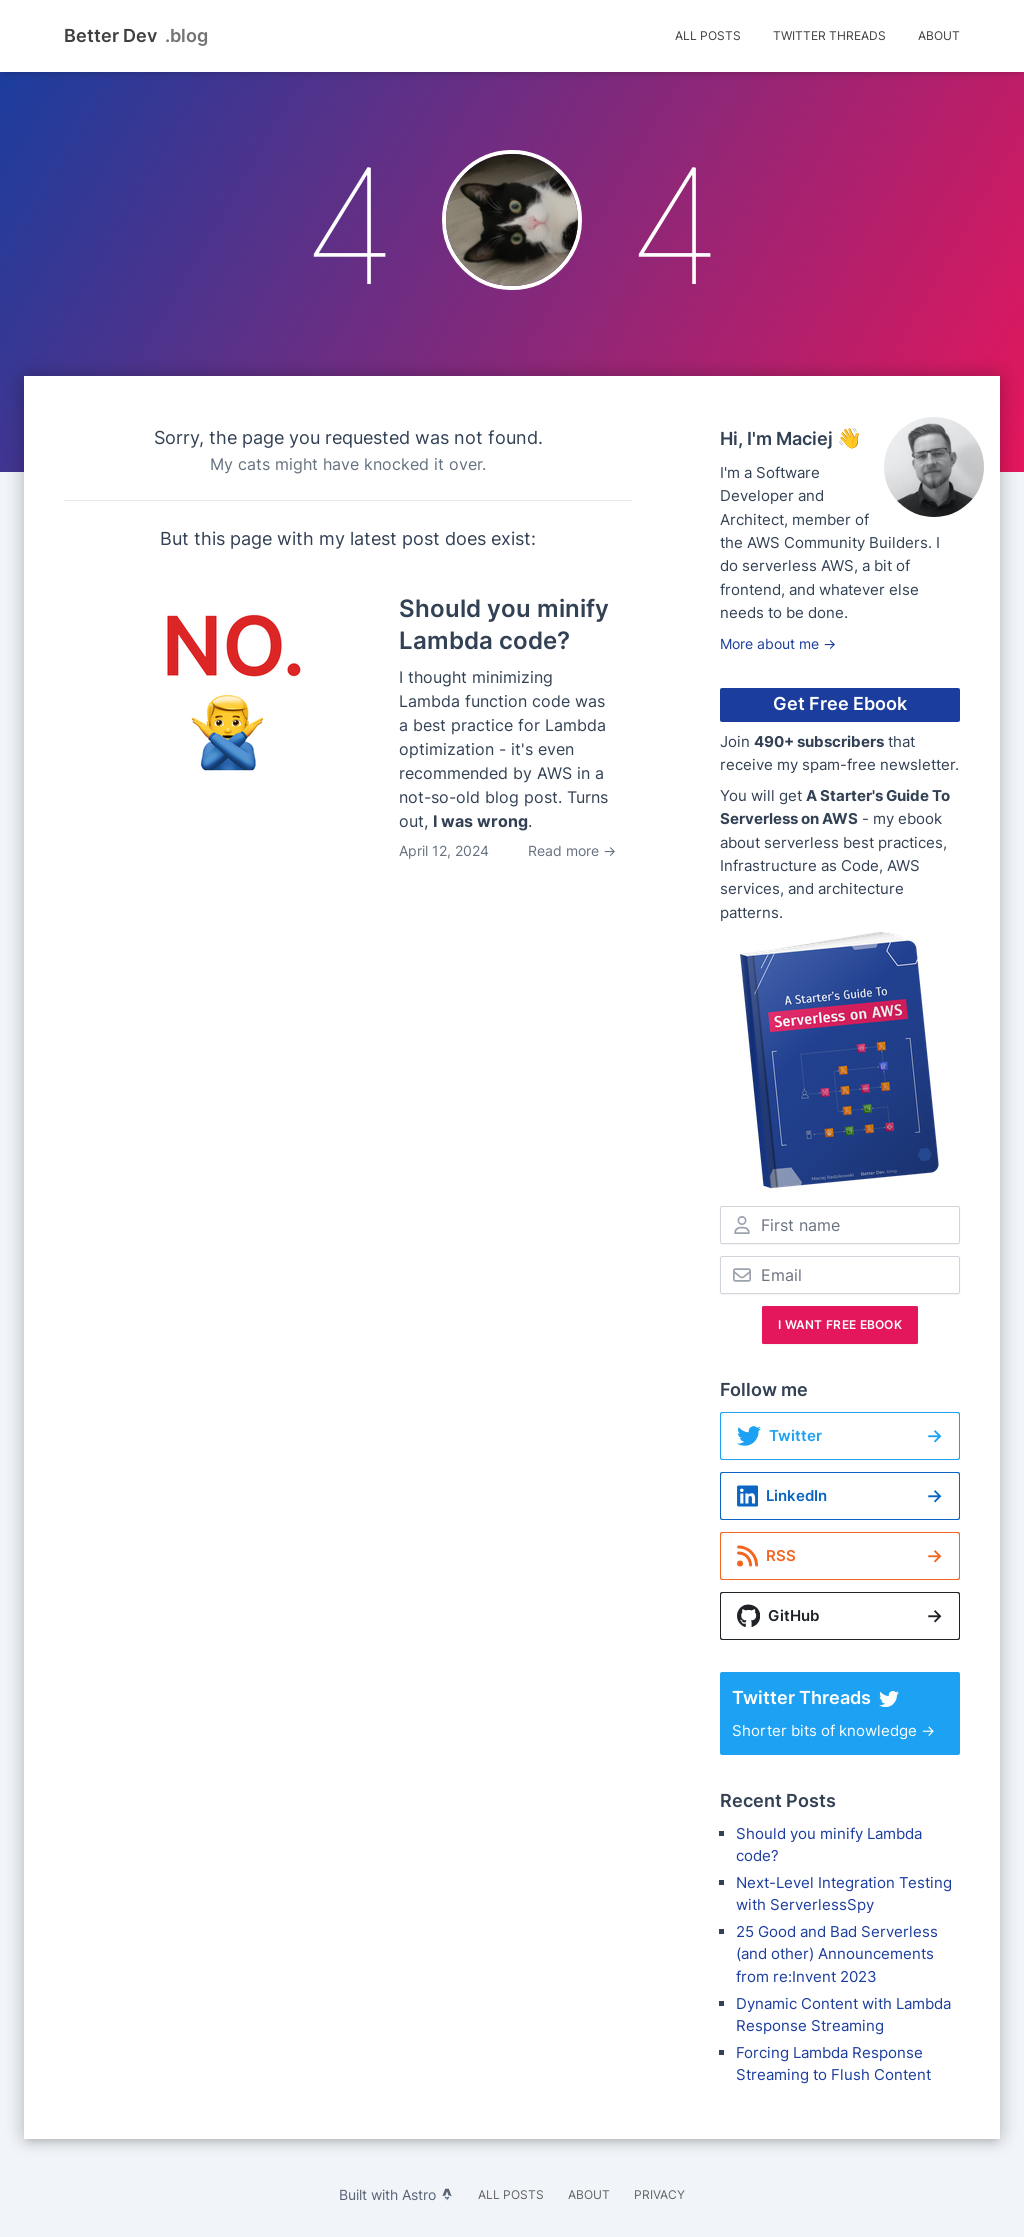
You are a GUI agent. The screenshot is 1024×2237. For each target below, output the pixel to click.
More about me (778, 643)
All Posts (708, 35)
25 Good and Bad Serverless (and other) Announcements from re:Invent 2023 (837, 1954)
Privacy (659, 2194)
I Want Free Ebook (840, 1324)
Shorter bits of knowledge (840, 1713)
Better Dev (136, 36)
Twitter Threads (829, 35)
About (939, 35)
